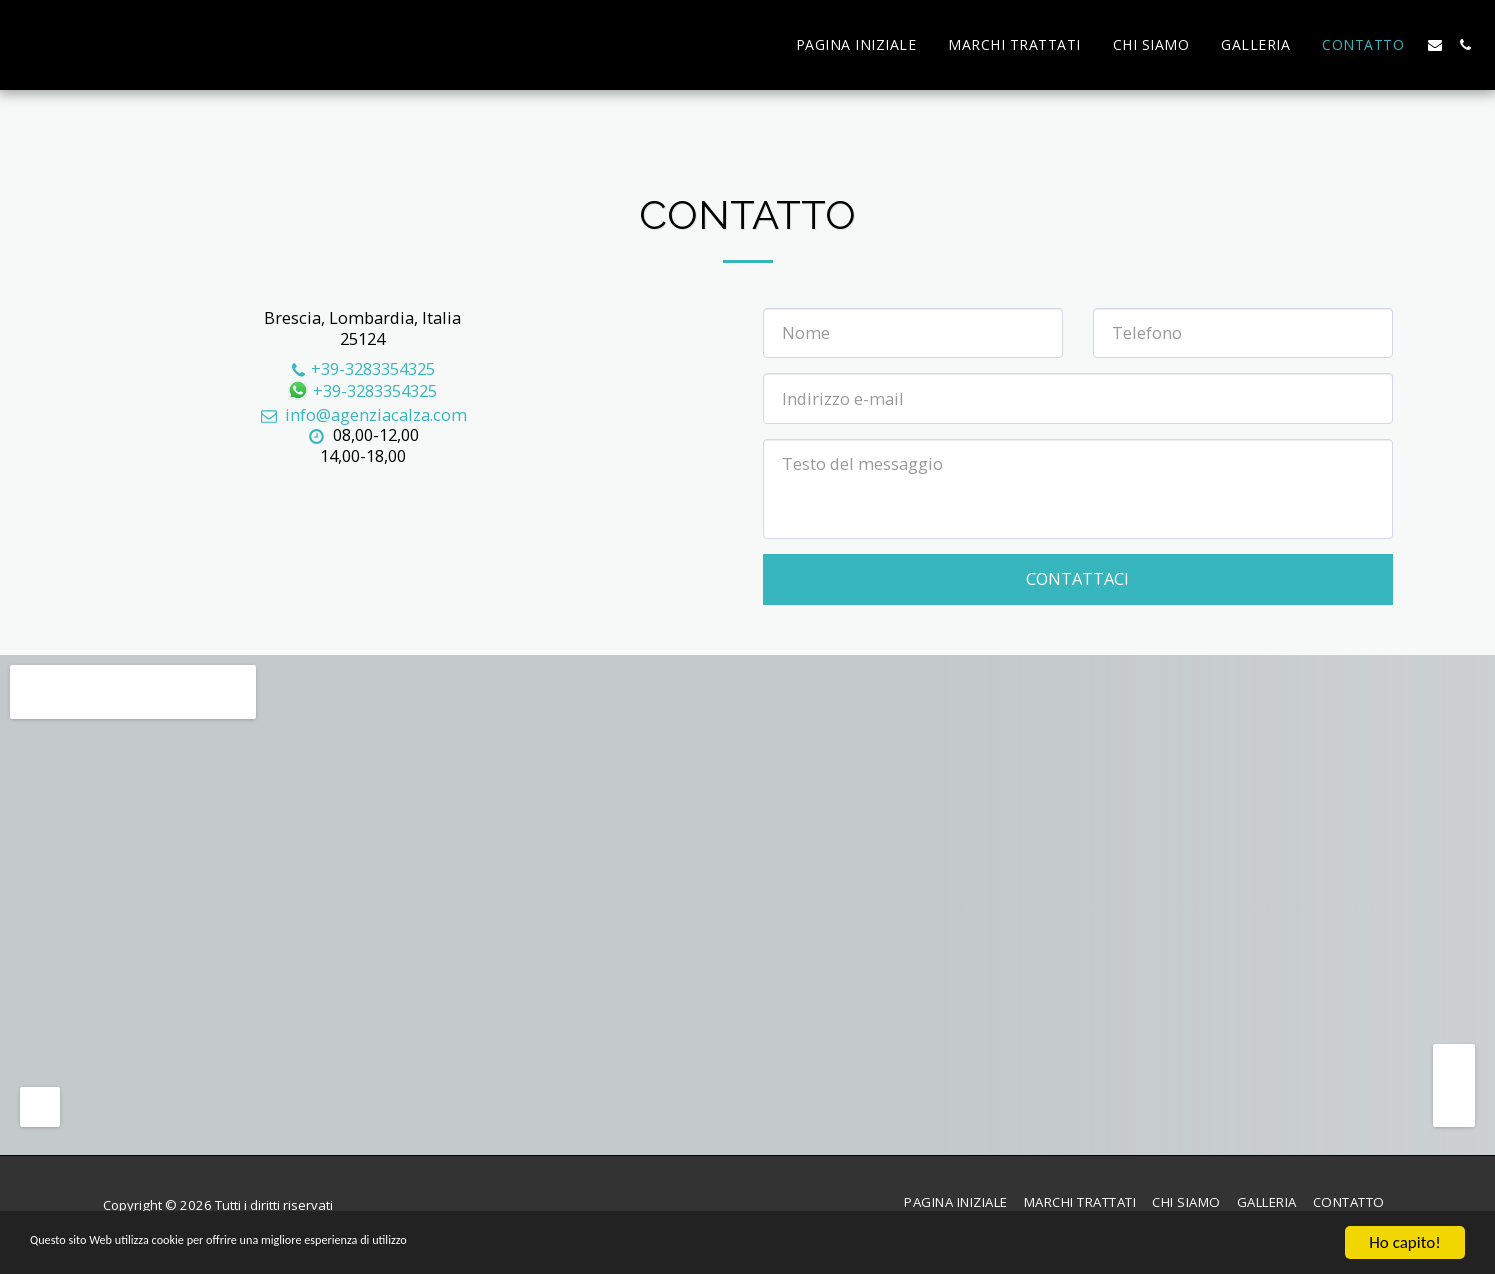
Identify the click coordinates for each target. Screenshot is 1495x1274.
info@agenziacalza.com (362, 414)
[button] (1435, 45)
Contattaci (1077, 578)
